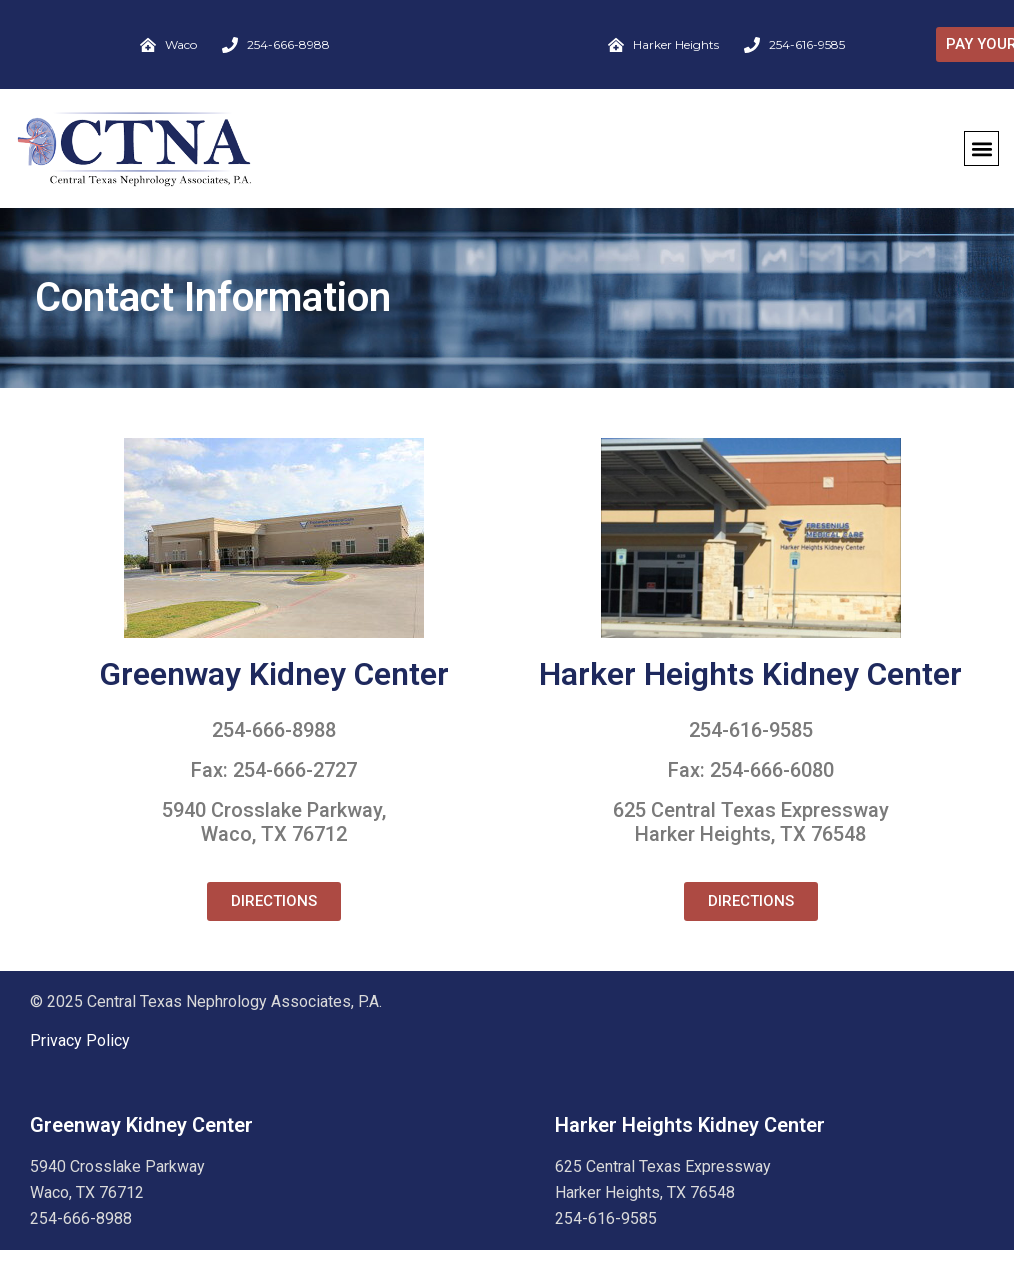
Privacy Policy (80, 1040)
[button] (981, 148)
